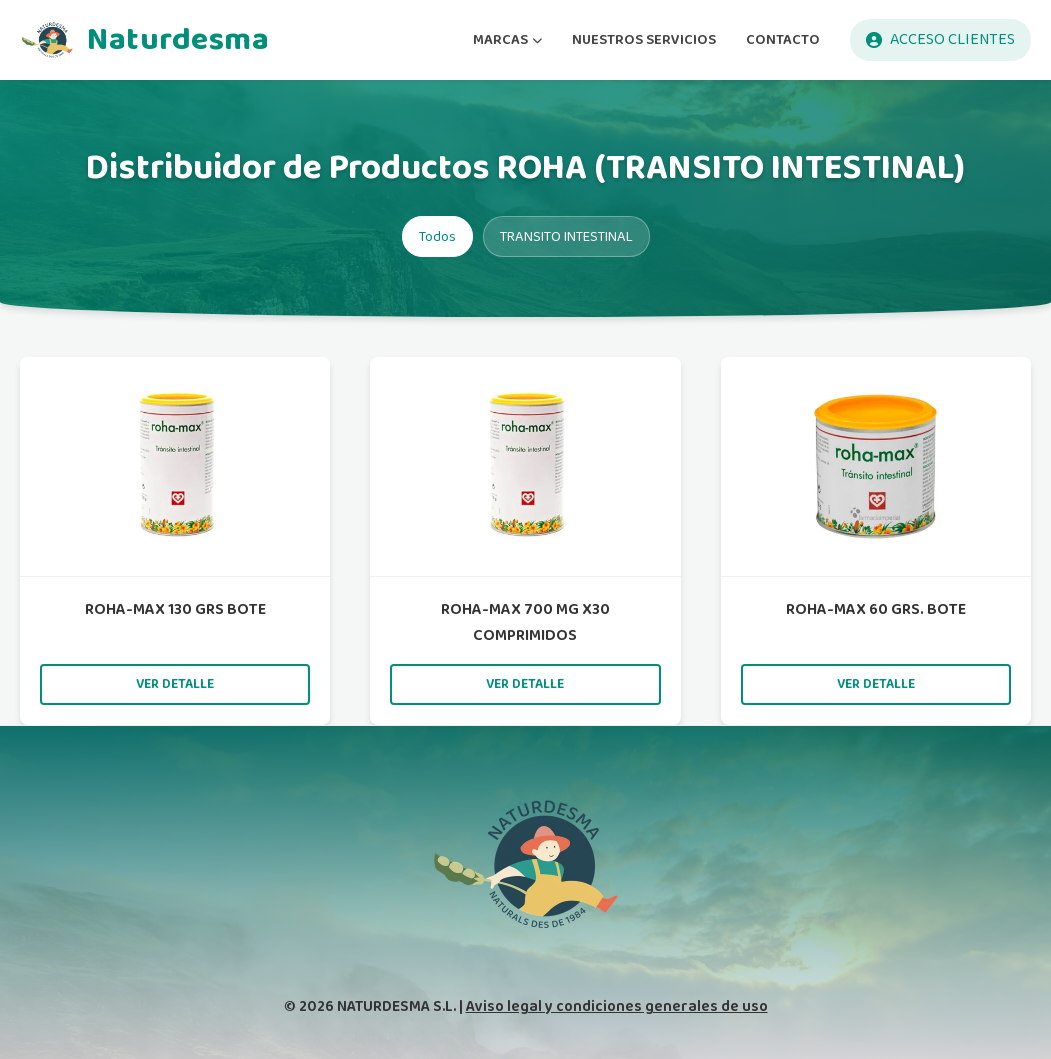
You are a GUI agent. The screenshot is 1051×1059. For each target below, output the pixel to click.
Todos (437, 236)
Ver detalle (175, 684)
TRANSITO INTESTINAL (566, 236)
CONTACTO (783, 39)
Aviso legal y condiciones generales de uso (617, 1006)
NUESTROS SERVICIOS (644, 39)
